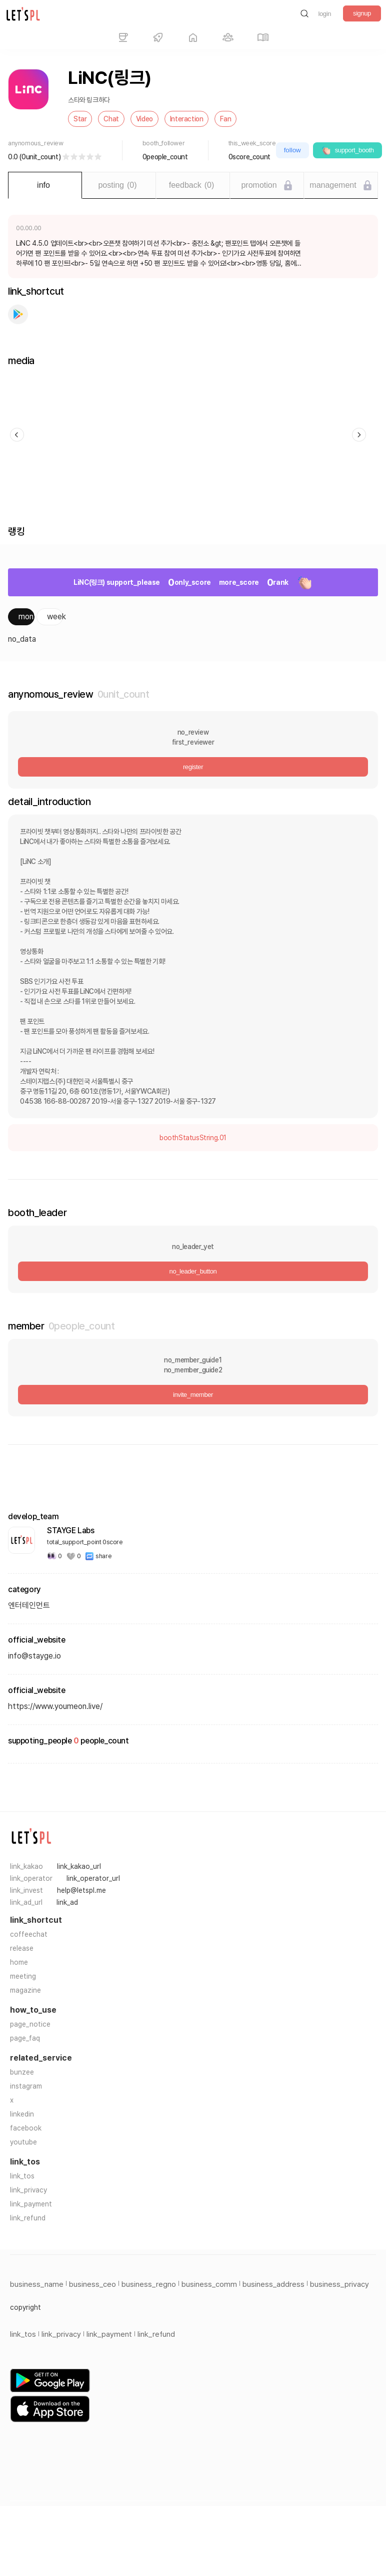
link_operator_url (93, 1878)
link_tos (22, 2176)
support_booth (347, 150)
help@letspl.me (81, 1890)
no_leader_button (193, 1271)
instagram (26, 2086)
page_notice (30, 2024)
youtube (23, 2142)
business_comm (209, 2284)
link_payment (31, 2204)
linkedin (22, 2114)
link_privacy (28, 2190)
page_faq (25, 2038)
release (22, 1948)
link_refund (28, 2218)
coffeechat (29, 1934)
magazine (25, 1990)
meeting (23, 1976)
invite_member (193, 1394)
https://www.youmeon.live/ (55, 1706)
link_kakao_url (79, 1866)
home (19, 1962)
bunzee (22, 2072)
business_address (273, 2284)
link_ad (67, 1902)
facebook (26, 2128)
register (193, 767)
